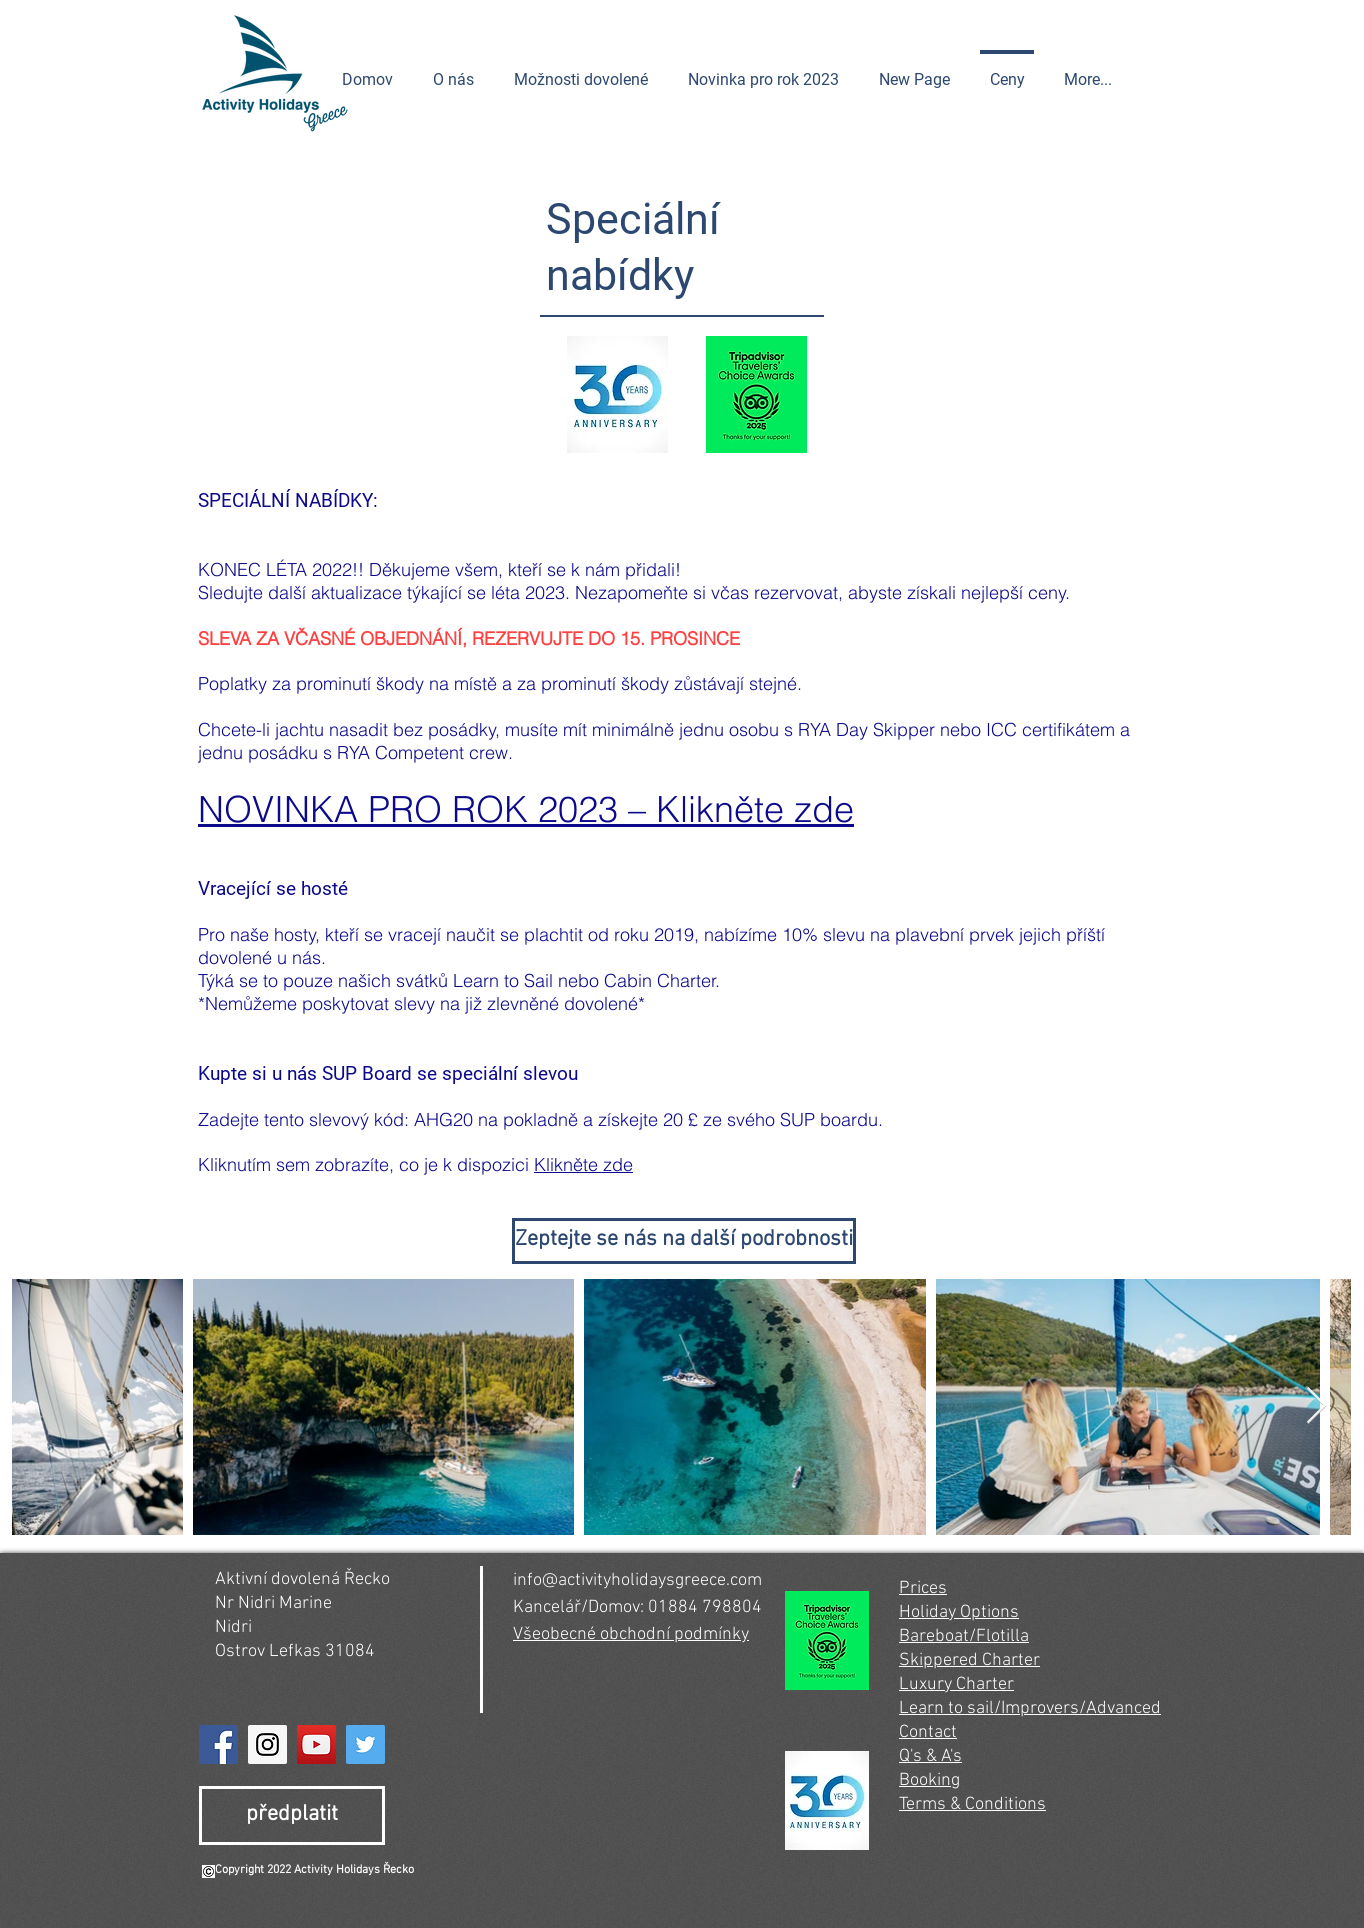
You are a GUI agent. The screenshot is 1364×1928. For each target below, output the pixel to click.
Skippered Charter (969, 1660)
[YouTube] (316, 1744)
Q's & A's (930, 1756)
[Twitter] (365, 1744)
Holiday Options (959, 1612)
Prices (923, 1588)
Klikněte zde (583, 1164)
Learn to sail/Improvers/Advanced (1030, 1708)
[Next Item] (1316, 1406)
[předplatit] (292, 1815)
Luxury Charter (956, 1684)
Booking (929, 1780)
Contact (928, 1732)
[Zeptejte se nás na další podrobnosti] (684, 1241)
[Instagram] (267, 1744)
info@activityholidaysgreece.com (637, 1580)
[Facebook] (218, 1744)
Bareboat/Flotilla (964, 1636)
